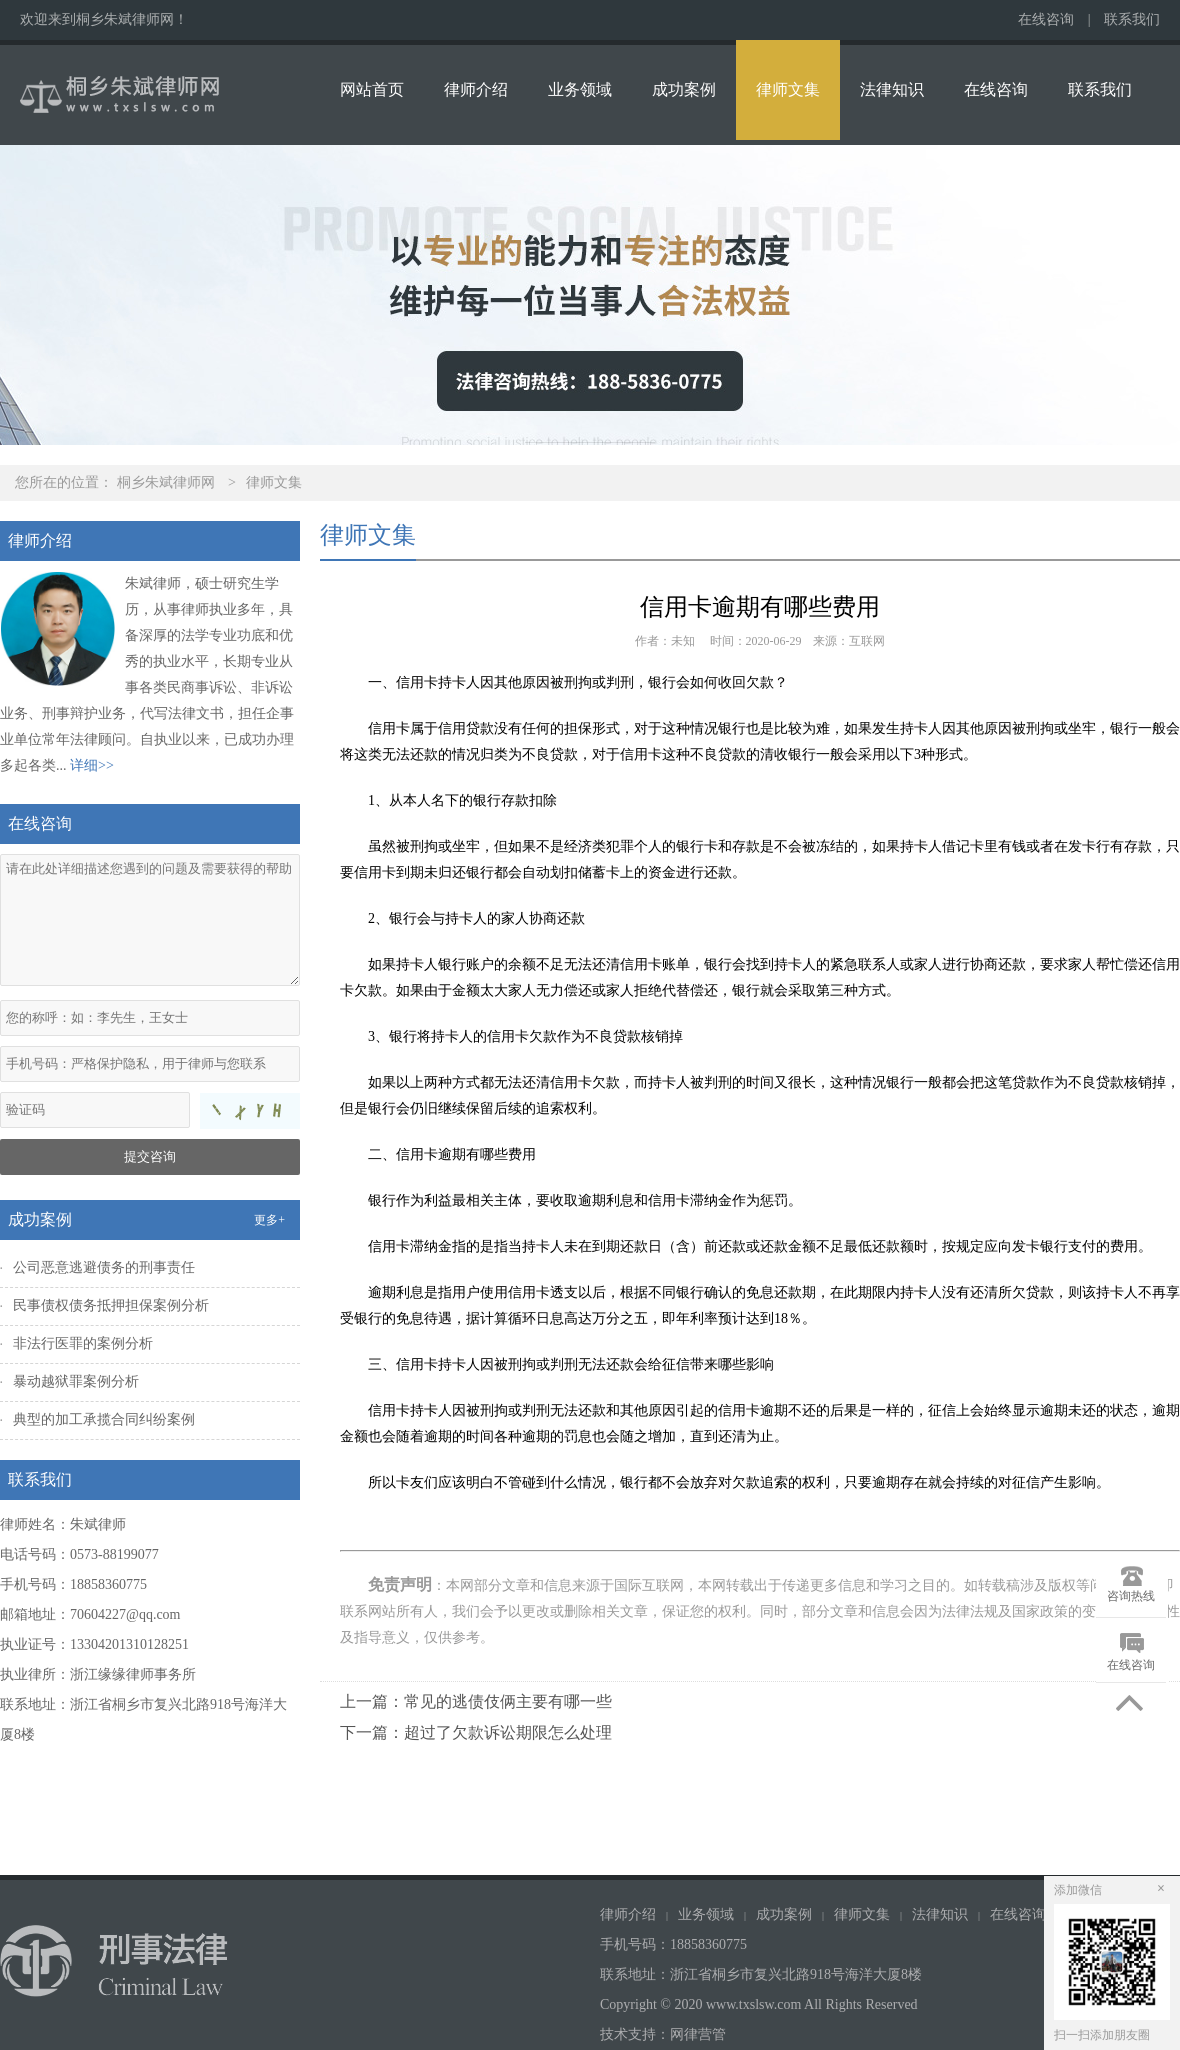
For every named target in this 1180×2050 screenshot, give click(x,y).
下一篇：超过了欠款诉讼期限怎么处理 (476, 1732)
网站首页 (372, 89)
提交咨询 (150, 1156)
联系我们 (1132, 19)
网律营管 (698, 2034)
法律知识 (892, 89)
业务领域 (580, 89)
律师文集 (788, 89)
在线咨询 (1046, 19)
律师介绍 (476, 89)
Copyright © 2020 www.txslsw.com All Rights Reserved (760, 2004)
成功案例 (684, 89)
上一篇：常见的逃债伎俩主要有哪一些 (476, 1701)
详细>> (92, 765)
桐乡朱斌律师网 (166, 482)
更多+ (269, 1220)
